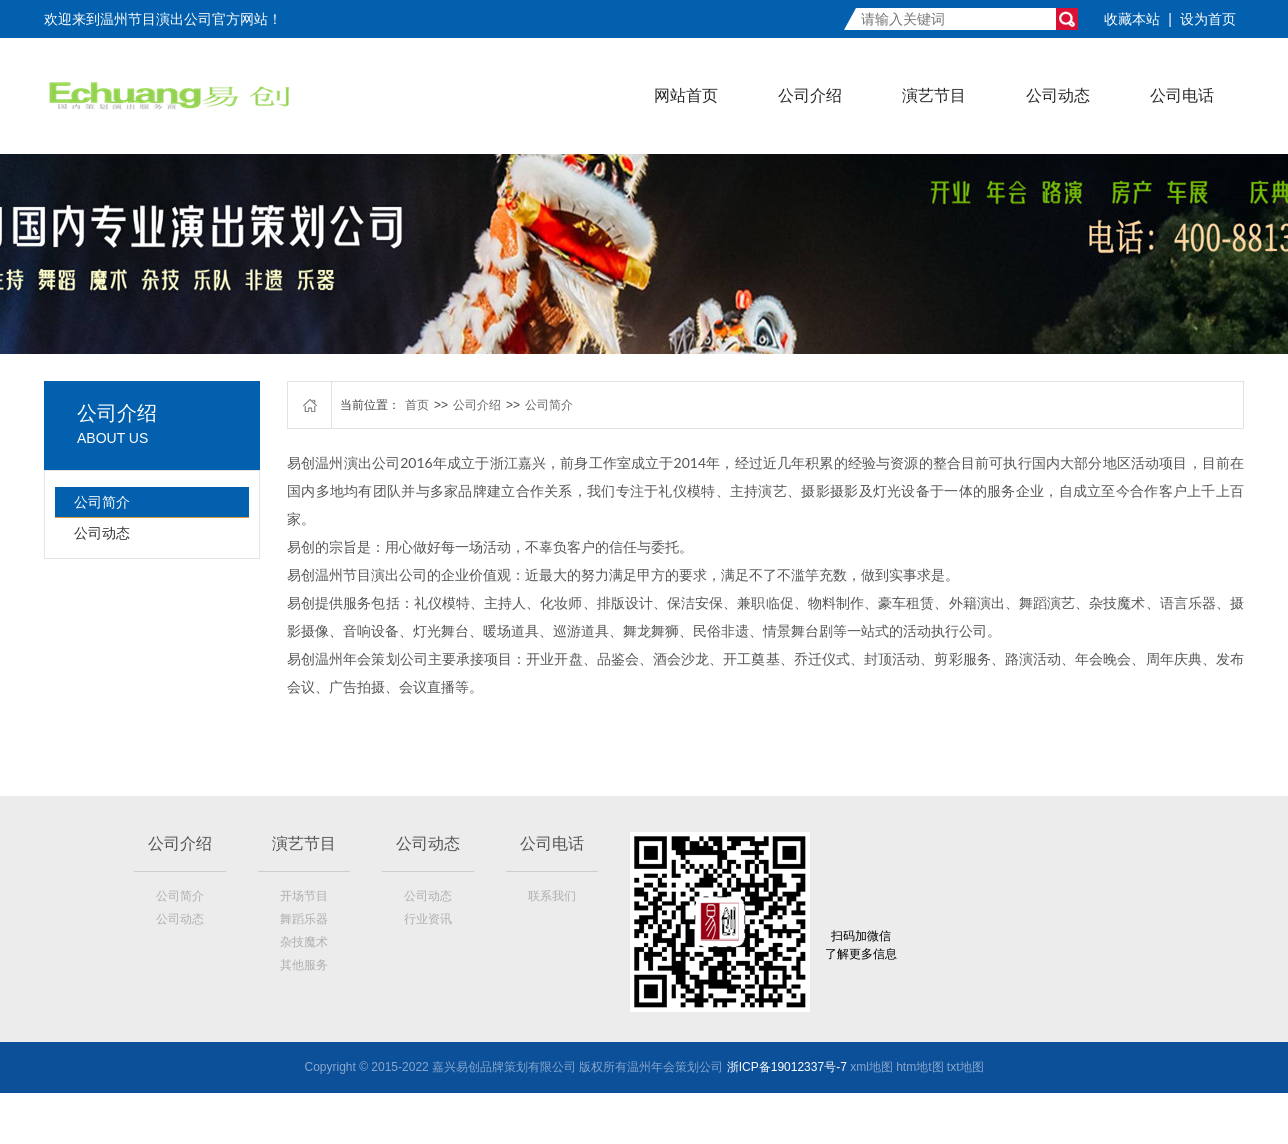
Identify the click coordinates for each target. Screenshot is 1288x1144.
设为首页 (1208, 19)
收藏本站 (1132, 19)
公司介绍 (810, 95)
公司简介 (102, 502)
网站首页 (686, 95)
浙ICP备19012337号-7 (787, 1067)
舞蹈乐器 (304, 919)
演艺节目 (934, 95)
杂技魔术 (304, 942)
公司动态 (1058, 95)
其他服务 (304, 965)
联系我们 (552, 896)
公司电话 (1182, 95)
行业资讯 (428, 919)
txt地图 (965, 1067)
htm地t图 (919, 1067)
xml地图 (871, 1067)
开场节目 (304, 896)
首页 (417, 405)
